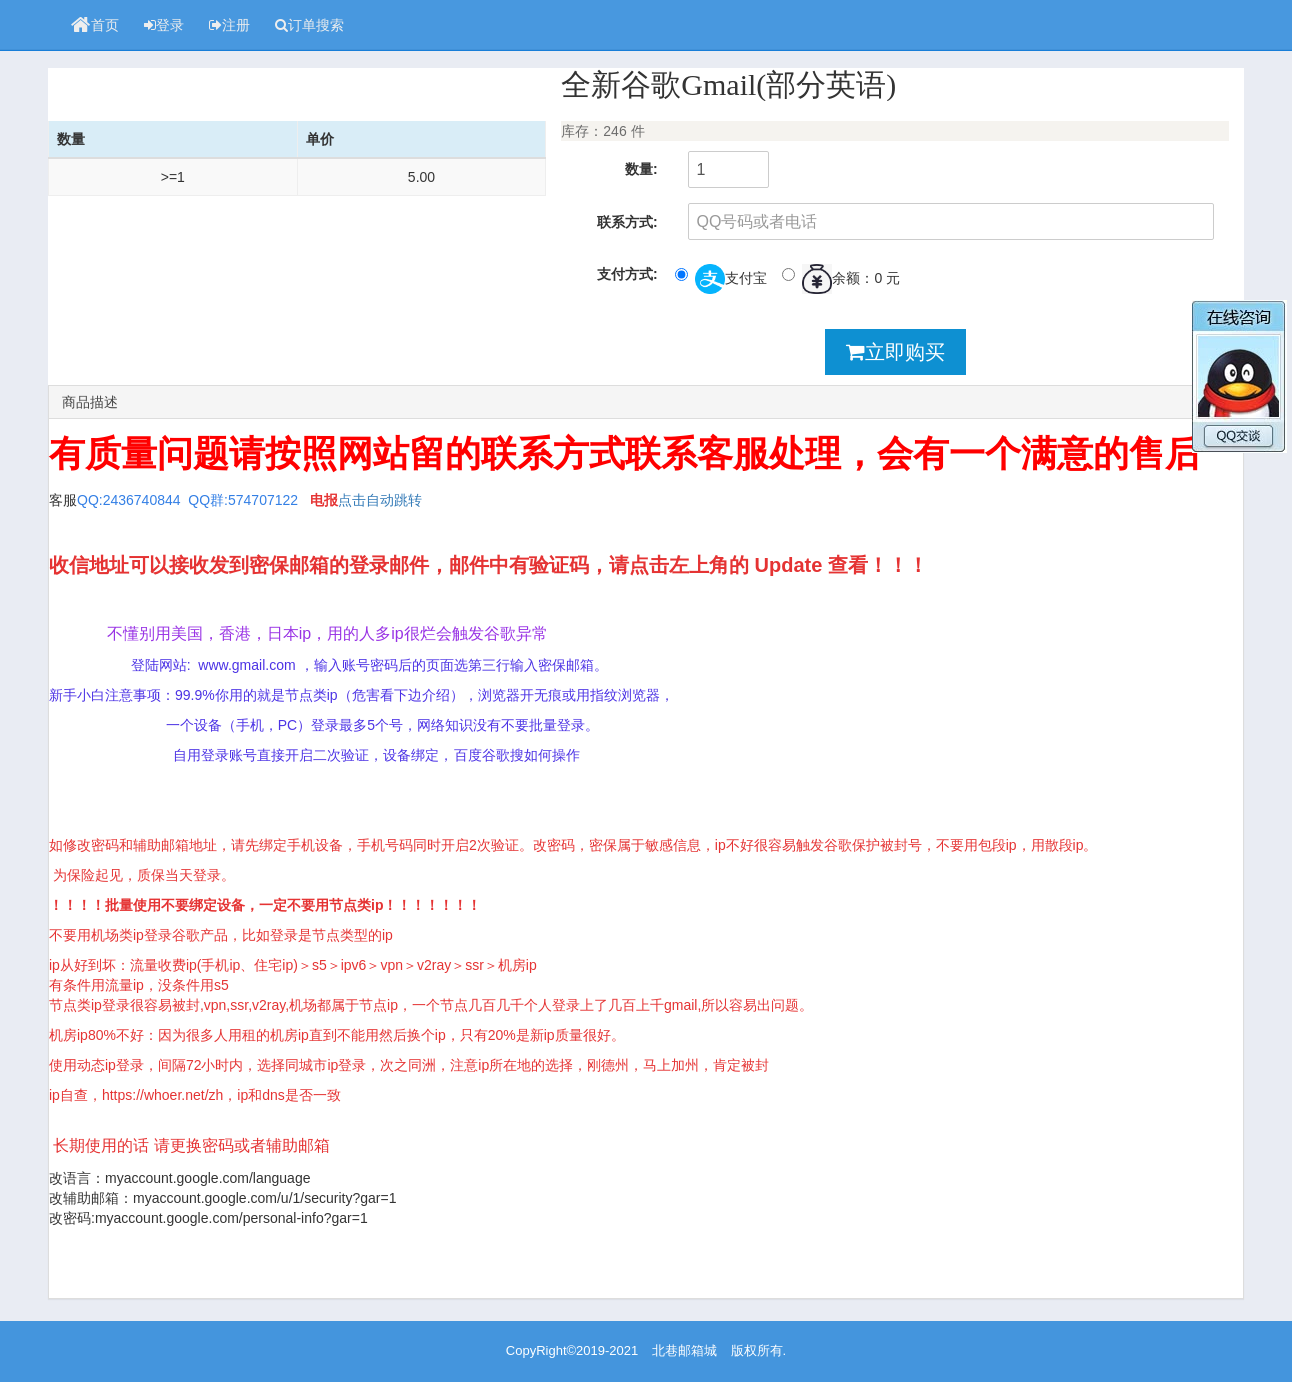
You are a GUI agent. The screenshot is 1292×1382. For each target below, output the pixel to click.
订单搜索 (309, 25)
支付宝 (721, 279)
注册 (229, 25)
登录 (164, 25)
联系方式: (627, 222)
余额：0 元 (841, 279)
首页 (95, 25)
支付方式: (627, 274)
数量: (641, 169)
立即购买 (895, 352)
